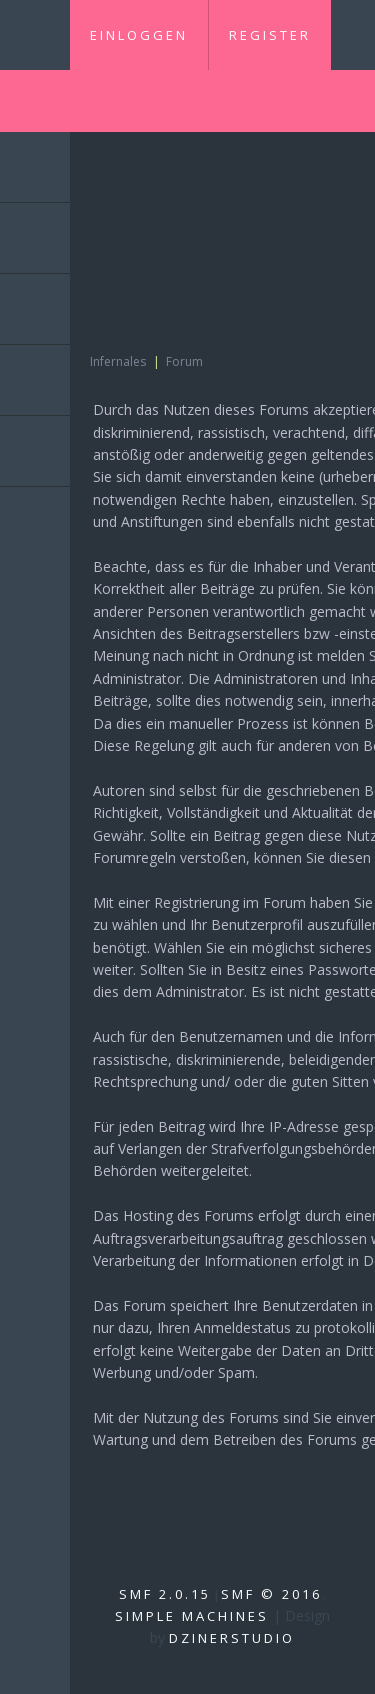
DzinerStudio (232, 1638)
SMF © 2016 (271, 1594)
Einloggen (139, 35)
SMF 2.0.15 (165, 1594)
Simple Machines (192, 1616)
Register (270, 35)
